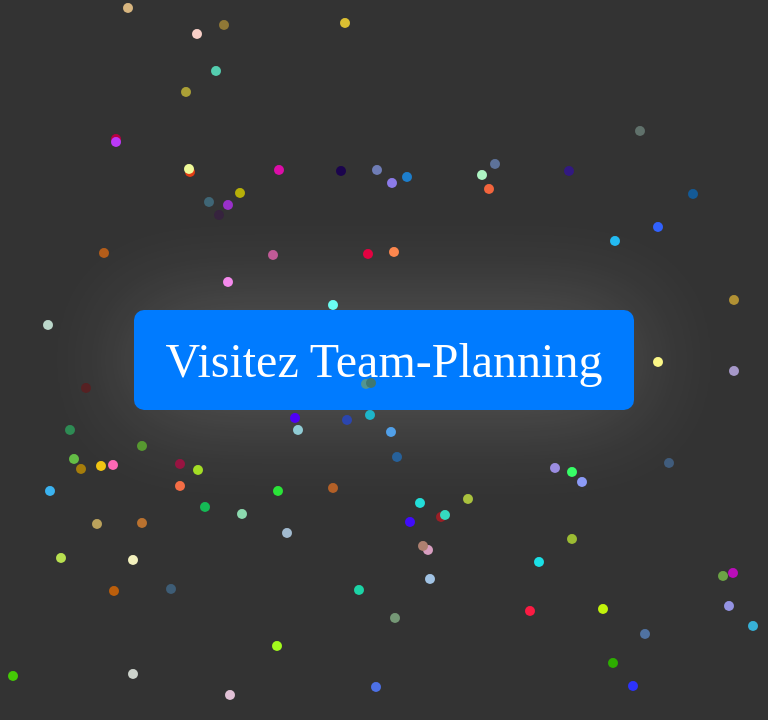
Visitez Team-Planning (384, 360)
